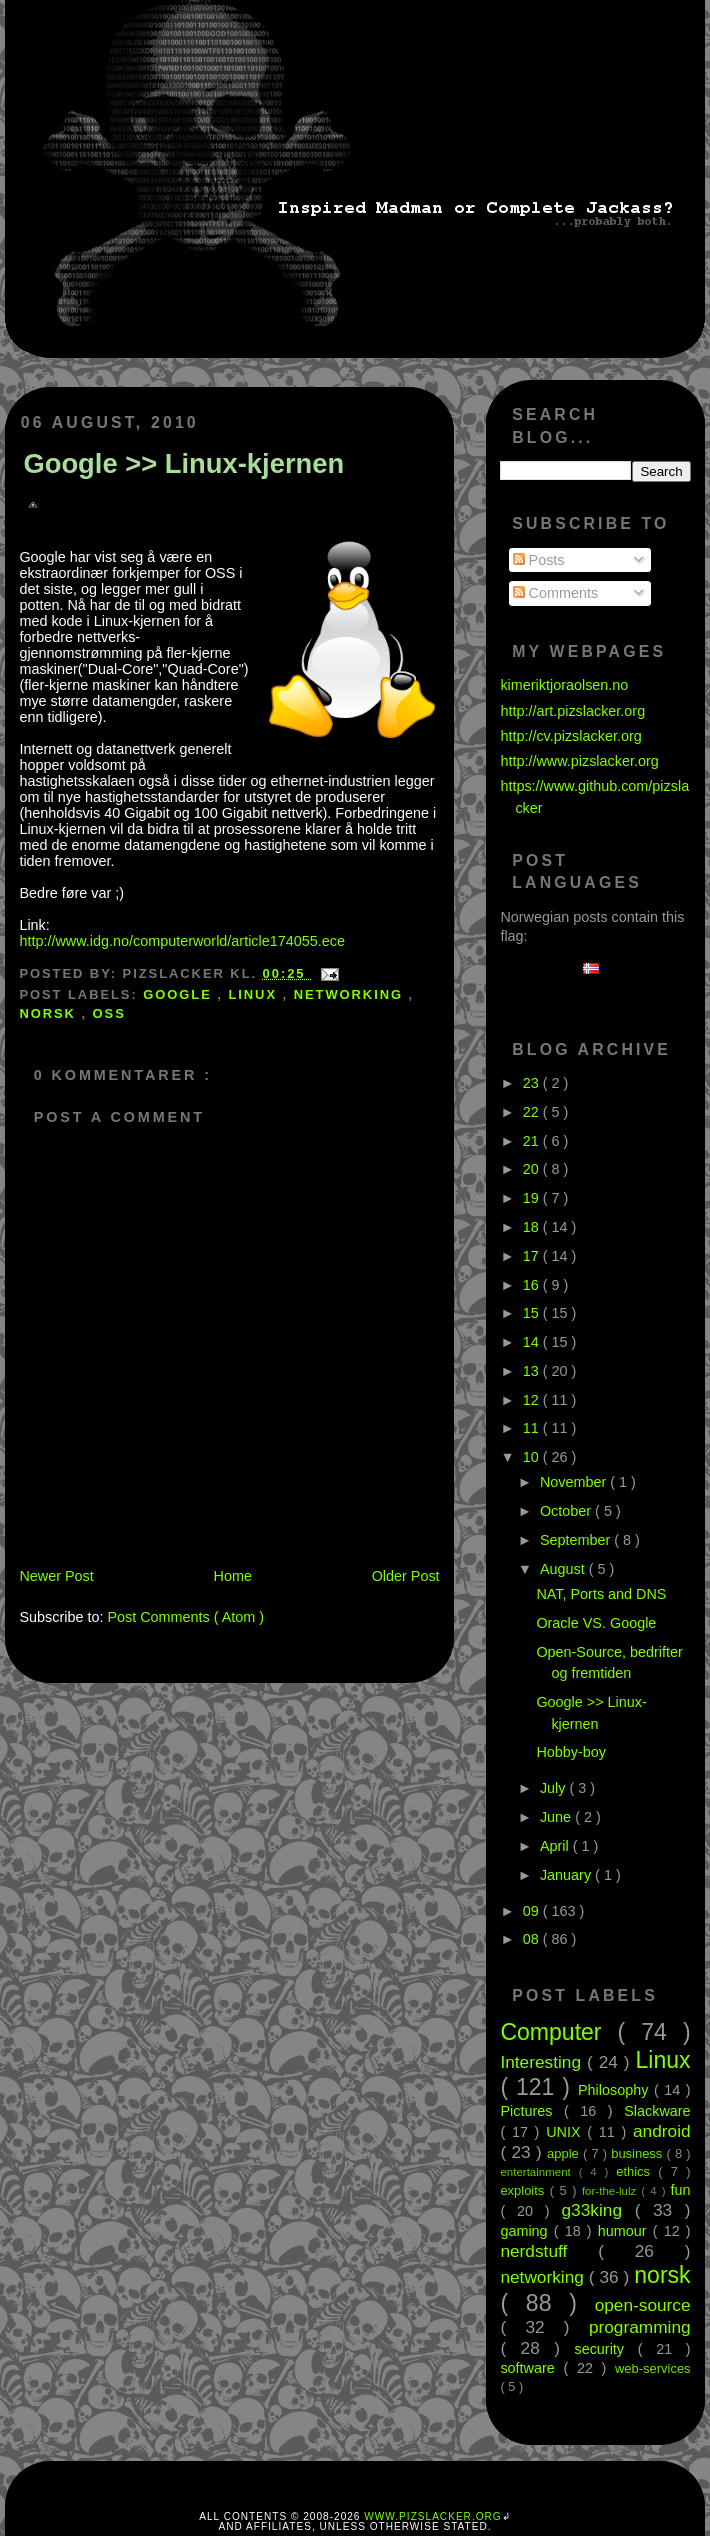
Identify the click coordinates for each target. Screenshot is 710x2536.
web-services (653, 2368)
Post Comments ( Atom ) (185, 1617)
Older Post (406, 1576)
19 (533, 1198)
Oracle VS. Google (596, 1623)
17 (533, 1256)
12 (533, 1400)
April (556, 1846)
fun (681, 2190)
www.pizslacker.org (432, 2516)
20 (533, 1169)
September (577, 1540)
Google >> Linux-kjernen (183, 463)
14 (533, 1342)
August (564, 1569)
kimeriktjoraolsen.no (564, 685)
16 (533, 1285)
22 (533, 1112)
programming (640, 2327)
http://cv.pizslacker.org (570, 736)
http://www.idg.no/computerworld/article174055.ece (182, 941)
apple (565, 2153)
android (662, 2131)
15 (533, 1313)
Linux (255, 994)
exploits (524, 2190)
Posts (539, 560)
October (567, 1511)
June (557, 1817)
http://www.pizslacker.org (579, 761)
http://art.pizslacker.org (572, 711)
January (567, 1875)
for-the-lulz (611, 2191)
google (180, 994)
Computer (558, 2032)
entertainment (539, 2172)
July (555, 1788)
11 (533, 1428)
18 (533, 1227)
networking (351, 994)
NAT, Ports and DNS (601, 1594)
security (605, 2349)
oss (109, 1013)
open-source (643, 2305)
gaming (526, 2231)
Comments (556, 593)
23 (533, 1083)
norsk (50, 1013)
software (531, 2368)
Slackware (657, 2111)
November (575, 1482)
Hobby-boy (571, 1752)
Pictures (532, 2111)
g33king (598, 2210)
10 (533, 1457)
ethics (637, 2171)
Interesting (543, 2062)
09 (533, 1911)
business (638, 2153)
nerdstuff (549, 2251)
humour (625, 2231)
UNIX (566, 2132)
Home (233, 1576)
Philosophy (616, 2090)
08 (533, 1939)
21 (533, 1141)
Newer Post (56, 1576)
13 (533, 1371)
